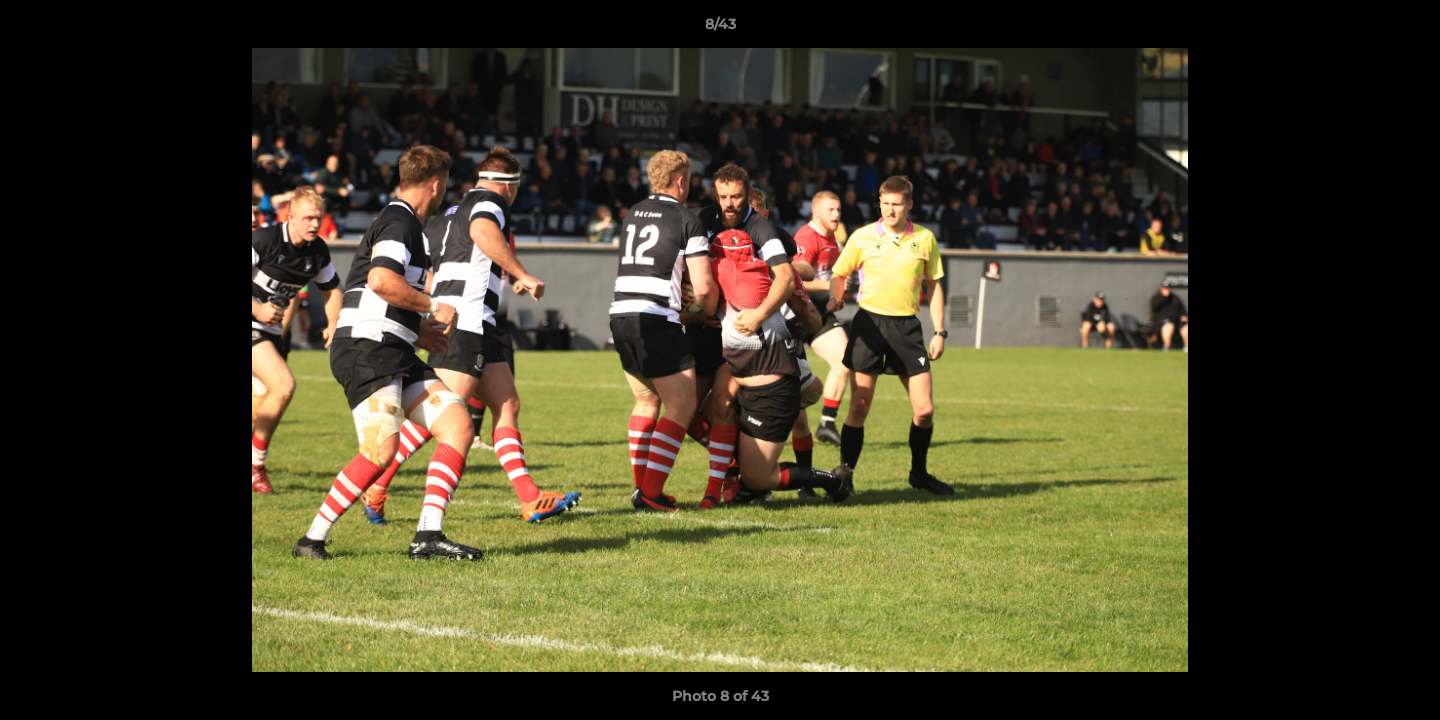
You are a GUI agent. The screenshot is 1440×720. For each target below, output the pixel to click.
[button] (1404, 29)
